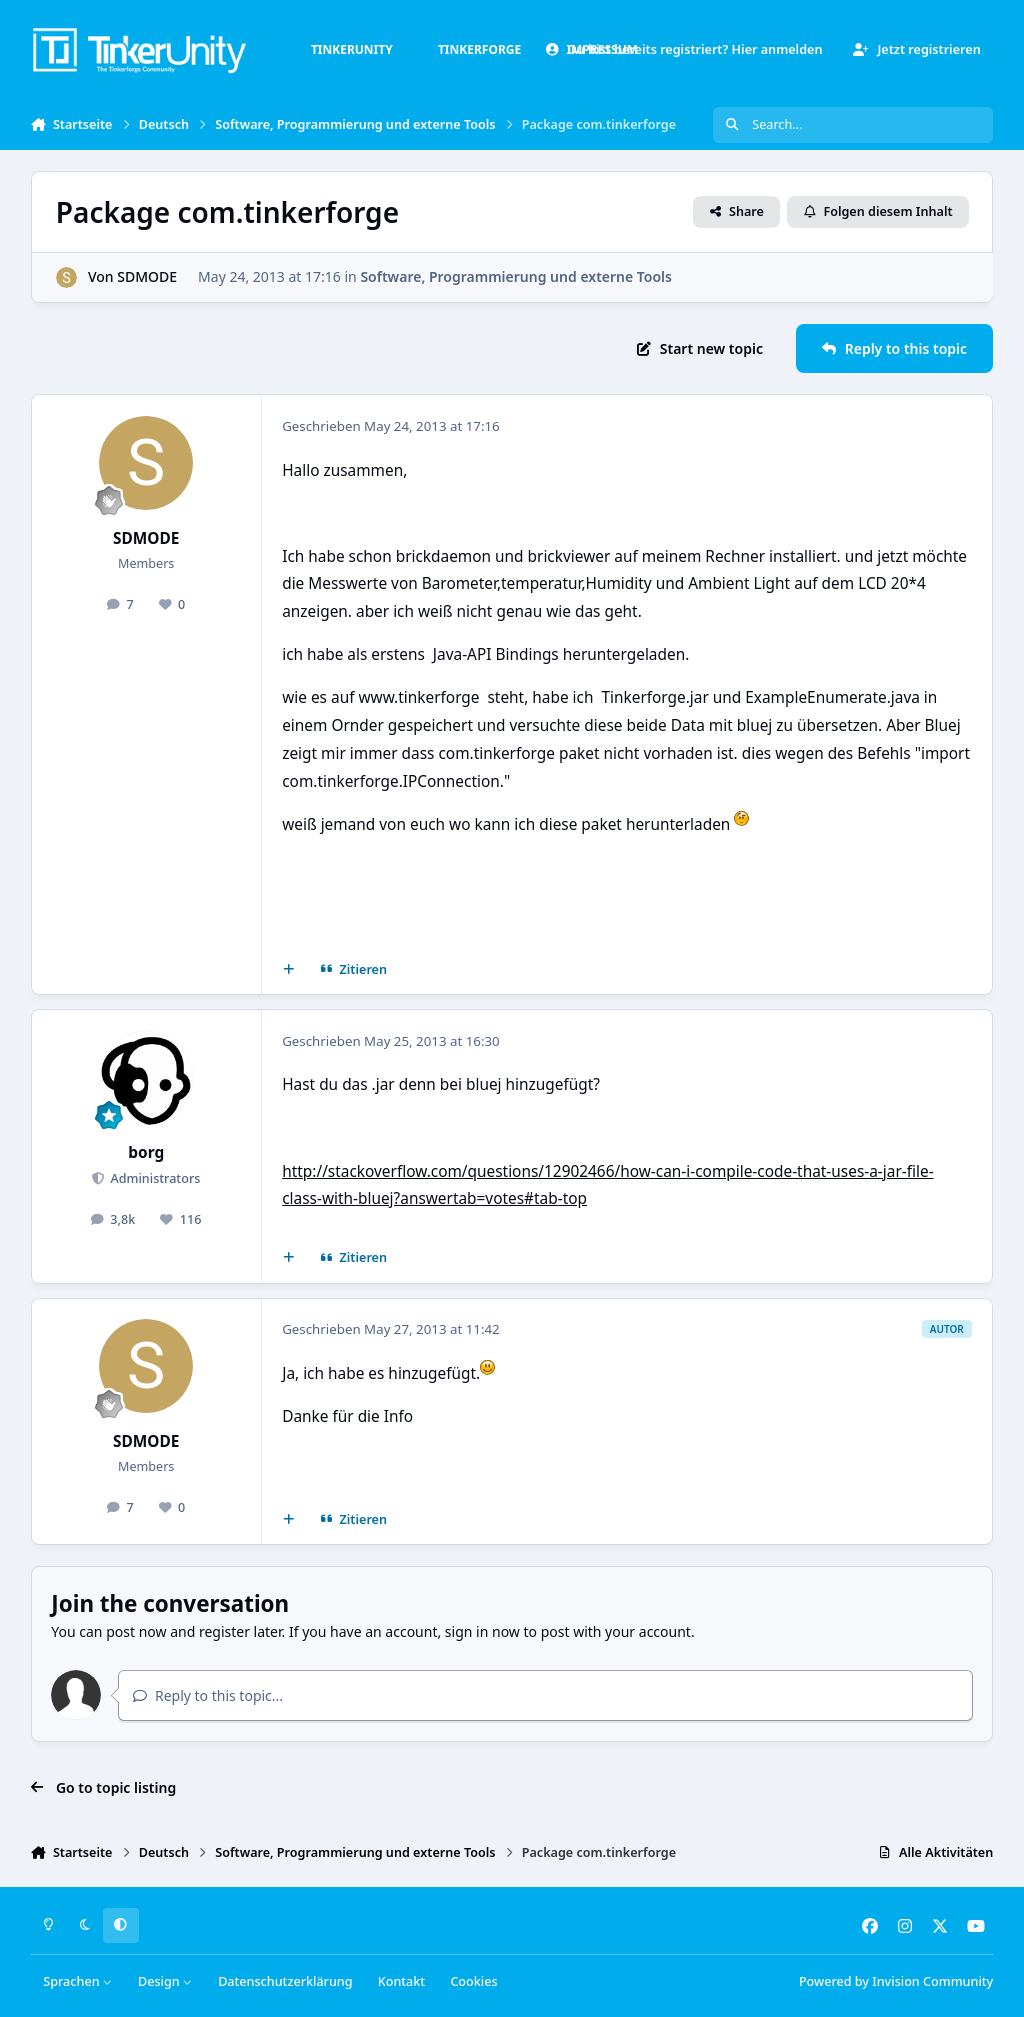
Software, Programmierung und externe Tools (516, 276)
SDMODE (147, 276)
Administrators (153, 1178)
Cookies (473, 1981)
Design (165, 1981)
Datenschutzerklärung (285, 1981)
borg (146, 1152)
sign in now (482, 1631)
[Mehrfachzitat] (288, 970)
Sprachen (78, 1981)
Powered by (896, 1981)
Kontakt (401, 1981)
